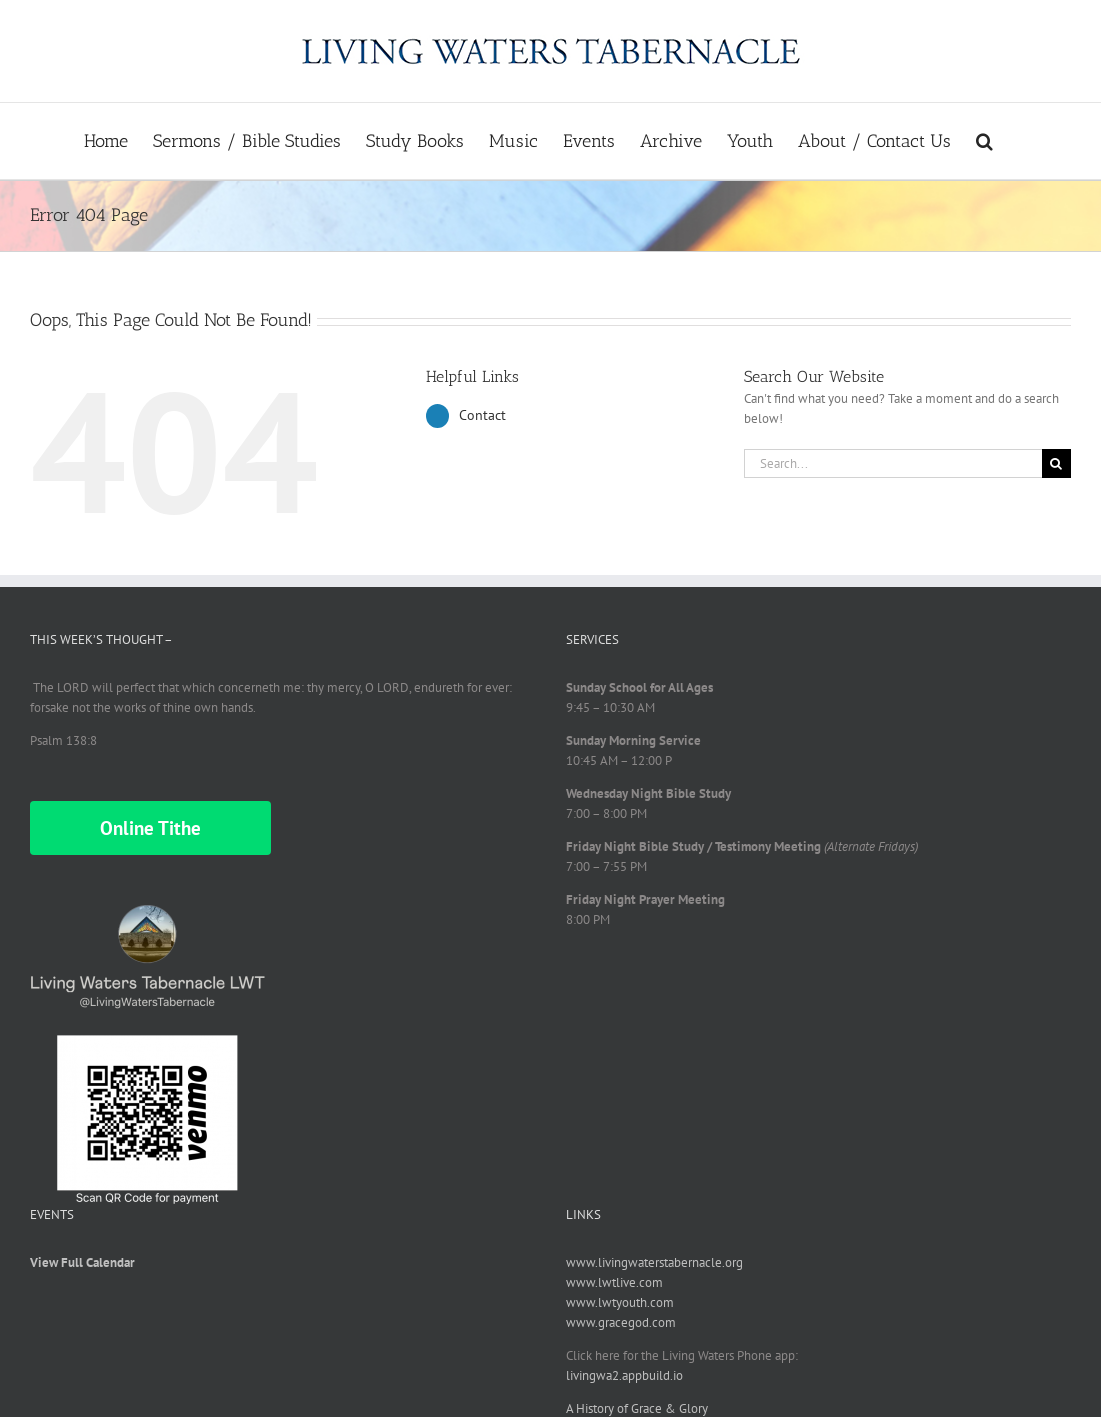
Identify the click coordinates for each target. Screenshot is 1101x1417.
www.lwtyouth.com (620, 1302)
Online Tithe (150, 828)
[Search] (1056, 463)
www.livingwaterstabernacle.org (654, 1262)
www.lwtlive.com (614, 1282)
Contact (482, 415)
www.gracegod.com (621, 1322)
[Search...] (893, 463)
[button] (984, 141)
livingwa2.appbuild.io (624, 1375)
